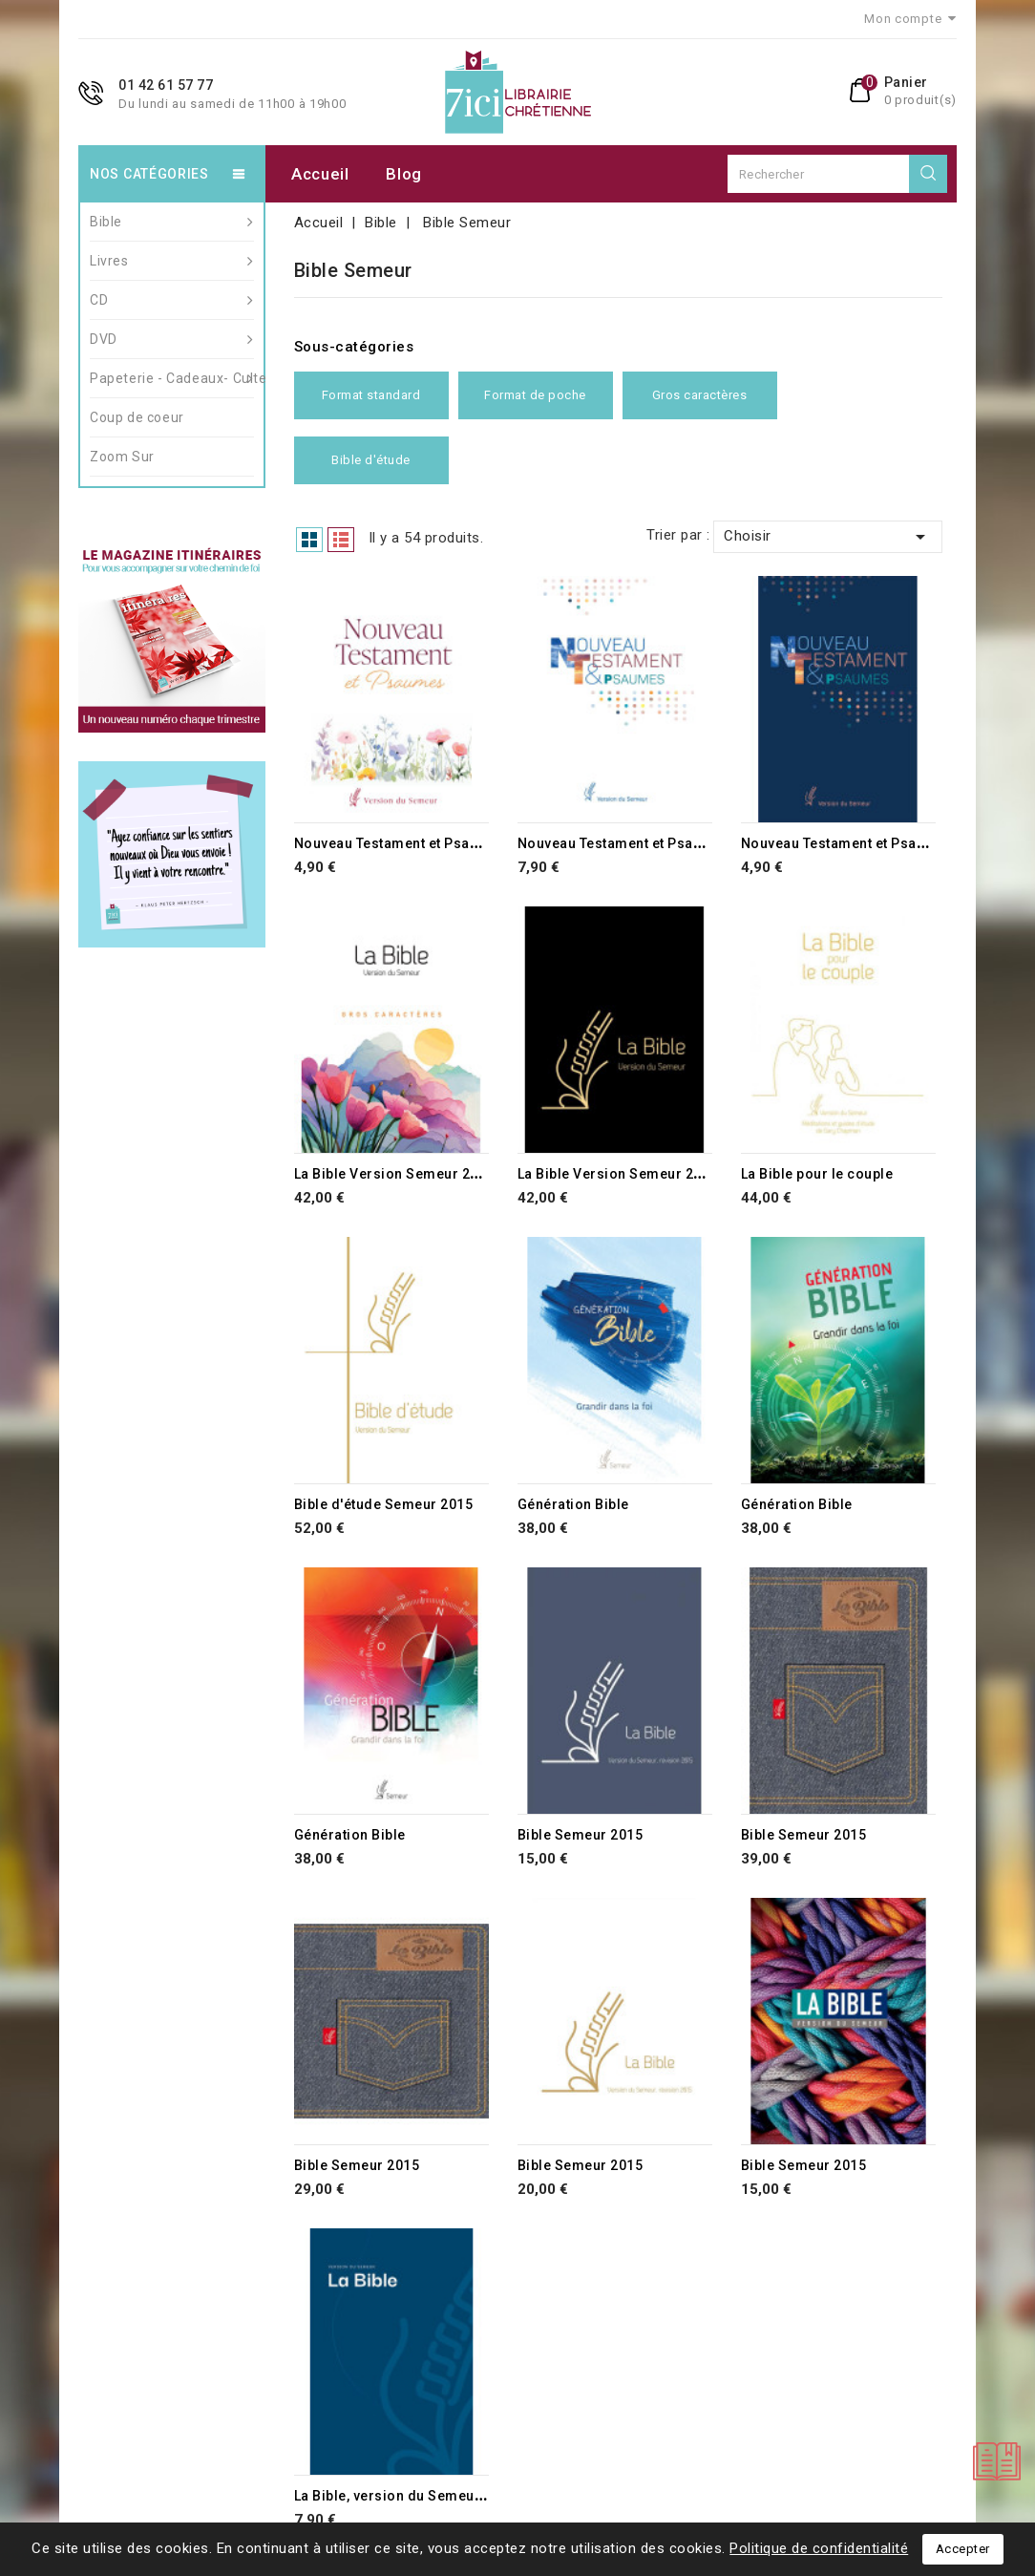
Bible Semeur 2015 (581, 1834)
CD (172, 299)
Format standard (371, 395)
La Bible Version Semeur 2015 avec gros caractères (468, 1174)
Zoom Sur (122, 456)
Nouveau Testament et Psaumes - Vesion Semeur (458, 843)
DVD (172, 339)
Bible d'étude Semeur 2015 (384, 1504)
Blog (404, 173)
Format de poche (535, 395)
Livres (172, 260)
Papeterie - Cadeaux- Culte (172, 378)
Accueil (320, 173)
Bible (172, 221)
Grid (309, 539)
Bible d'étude (371, 460)
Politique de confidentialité (818, 2548)
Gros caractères (700, 395)
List (340, 539)
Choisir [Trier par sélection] (828, 536)
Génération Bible (573, 1504)
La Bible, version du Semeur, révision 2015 (436, 2495)
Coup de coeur (137, 417)
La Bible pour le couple (817, 1174)
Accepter (963, 2549)
